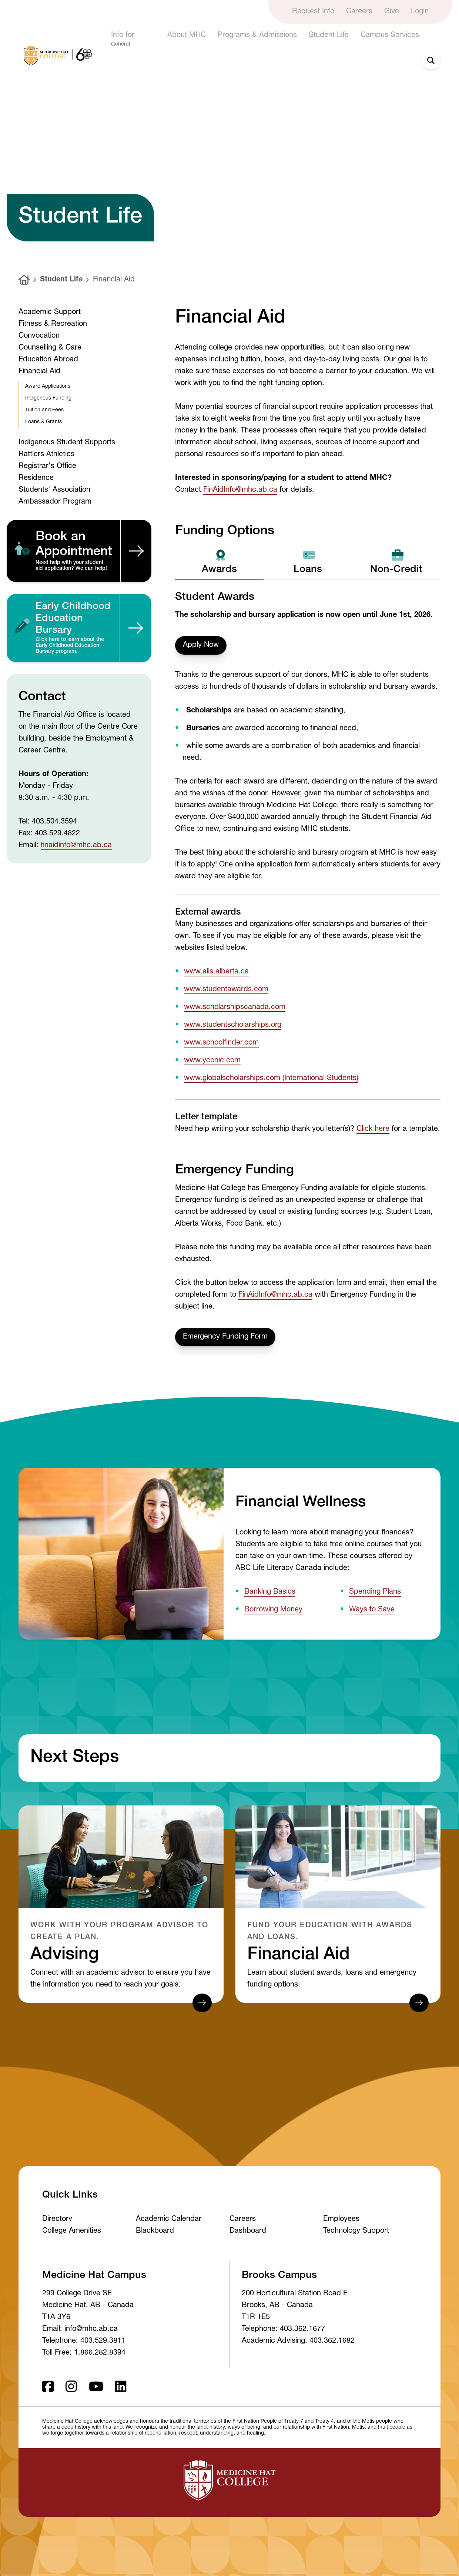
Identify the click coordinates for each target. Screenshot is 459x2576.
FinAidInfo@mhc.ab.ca (240, 490)
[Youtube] (96, 2387)
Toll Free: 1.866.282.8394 (83, 2353)
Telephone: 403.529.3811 (83, 2341)
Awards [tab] (219, 562)
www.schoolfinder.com (221, 1043)
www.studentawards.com (226, 989)
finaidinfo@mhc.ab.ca (76, 845)
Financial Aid (114, 280)
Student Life (61, 280)
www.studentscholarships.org (232, 1025)
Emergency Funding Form (225, 1337)
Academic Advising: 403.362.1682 (298, 2341)
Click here (372, 1129)
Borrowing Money (273, 1610)
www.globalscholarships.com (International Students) (271, 1078)
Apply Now (201, 645)
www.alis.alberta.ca (216, 972)
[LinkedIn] (121, 2387)
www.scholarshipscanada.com (234, 1007)
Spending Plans (375, 1592)
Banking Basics (269, 1592)
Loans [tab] (307, 562)
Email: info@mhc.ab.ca (80, 2329)
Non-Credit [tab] (396, 562)
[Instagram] (71, 2387)
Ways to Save (372, 1610)
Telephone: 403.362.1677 (283, 2329)
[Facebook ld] (48, 2387)
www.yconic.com (212, 1061)
